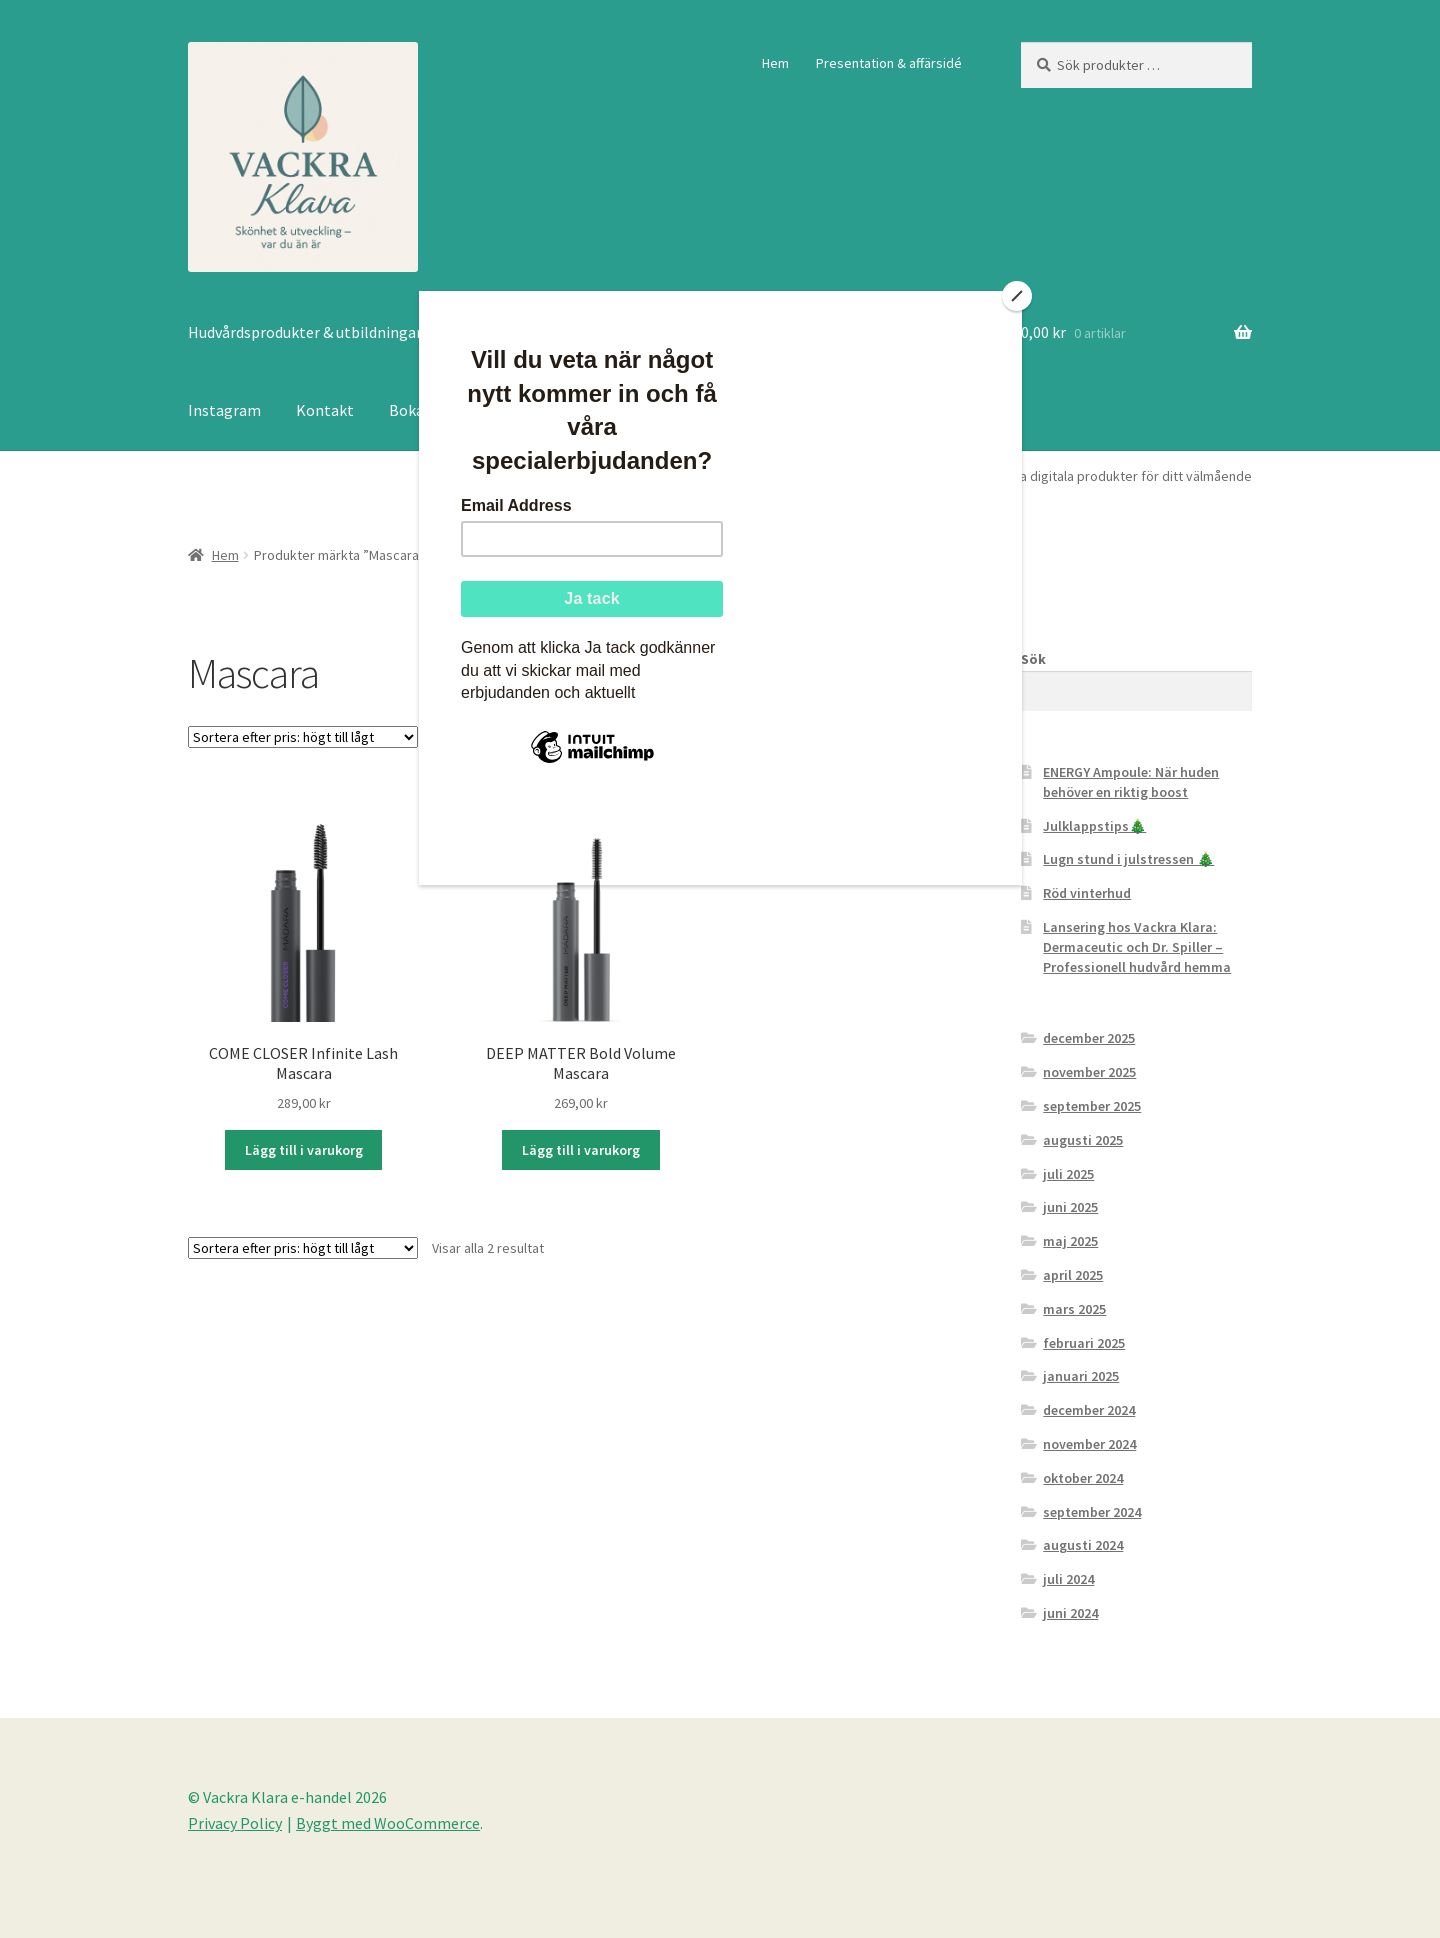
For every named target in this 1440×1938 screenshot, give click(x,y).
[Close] (1017, 296)
